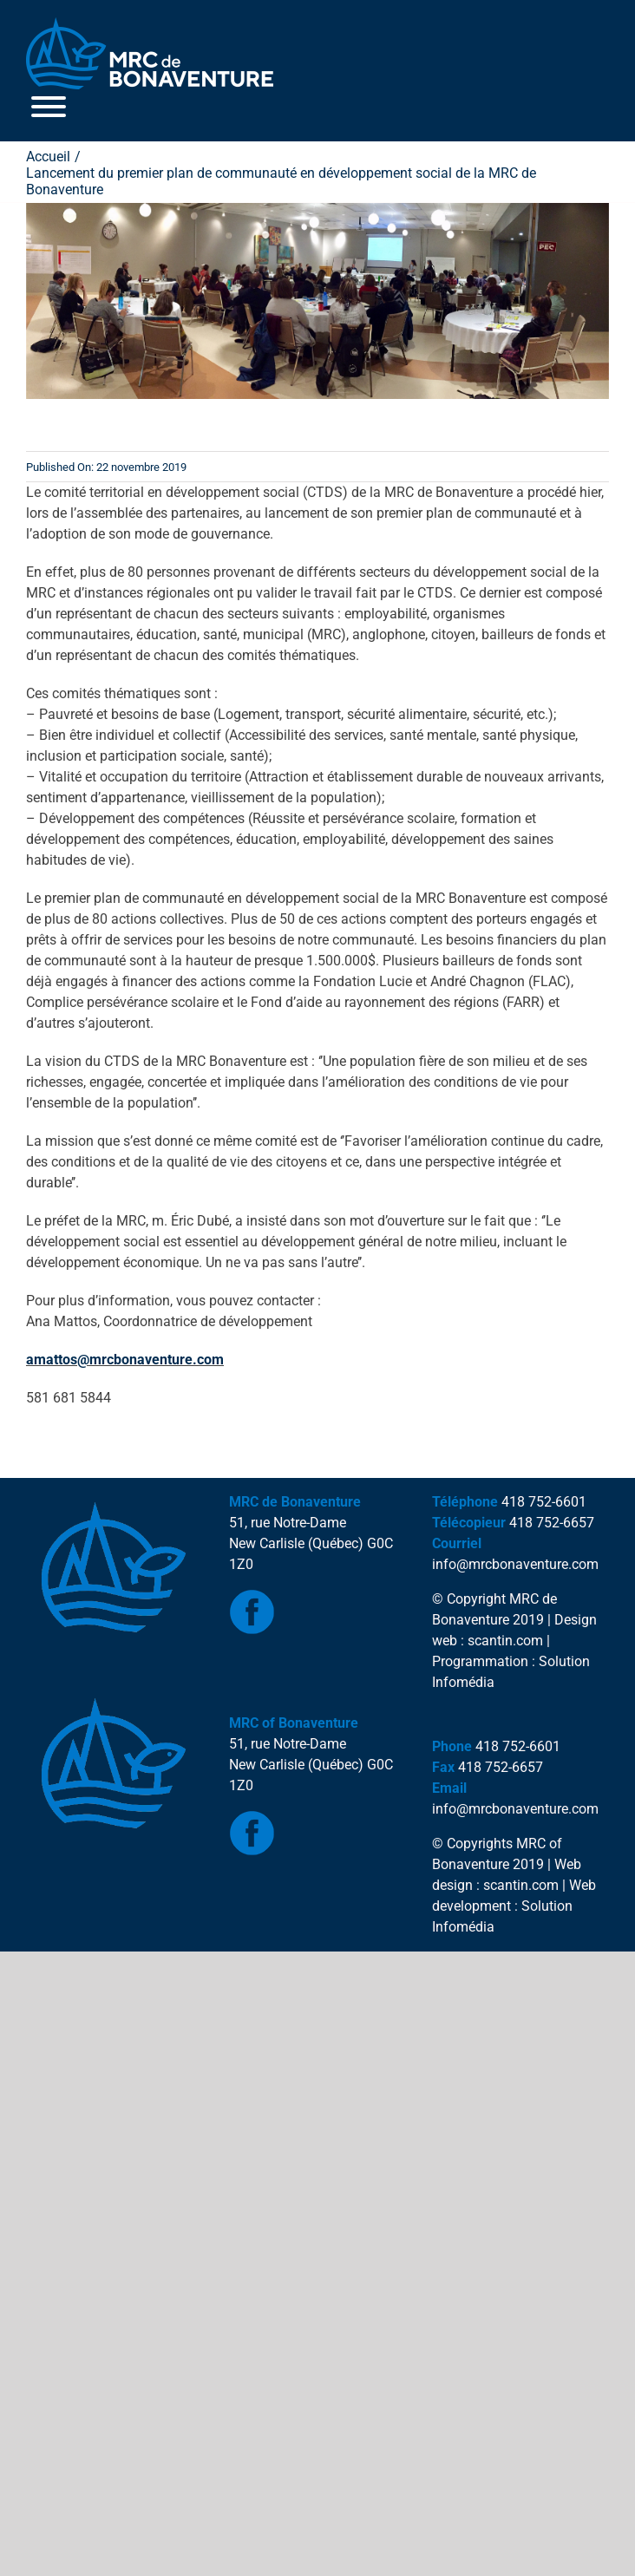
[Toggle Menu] (48, 106)
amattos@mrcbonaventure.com (125, 1359)
